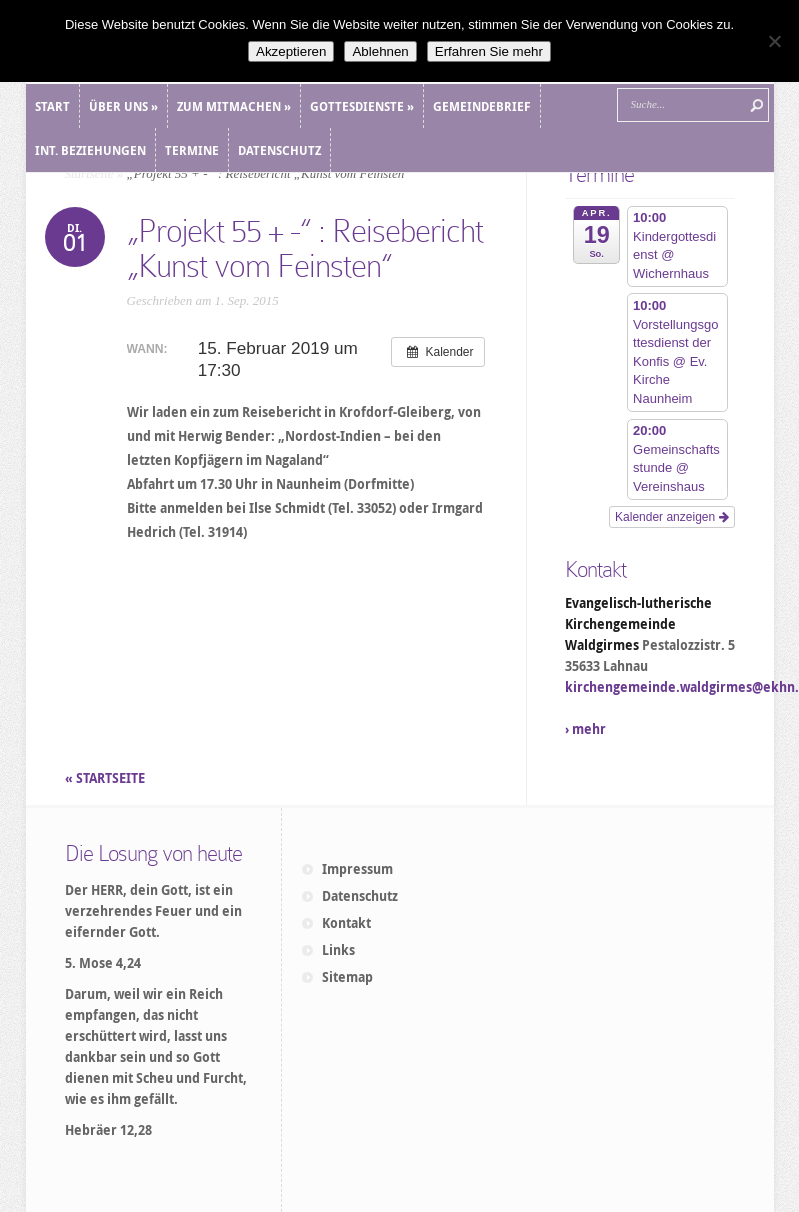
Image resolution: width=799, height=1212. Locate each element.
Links (338, 950)
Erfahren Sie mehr (489, 51)
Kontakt (346, 923)
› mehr (585, 729)
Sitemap (347, 977)
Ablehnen (380, 51)
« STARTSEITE (106, 778)
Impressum (357, 869)
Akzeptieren (291, 51)
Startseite (89, 173)
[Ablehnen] (774, 41)
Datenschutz (360, 896)
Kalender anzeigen (671, 517)
